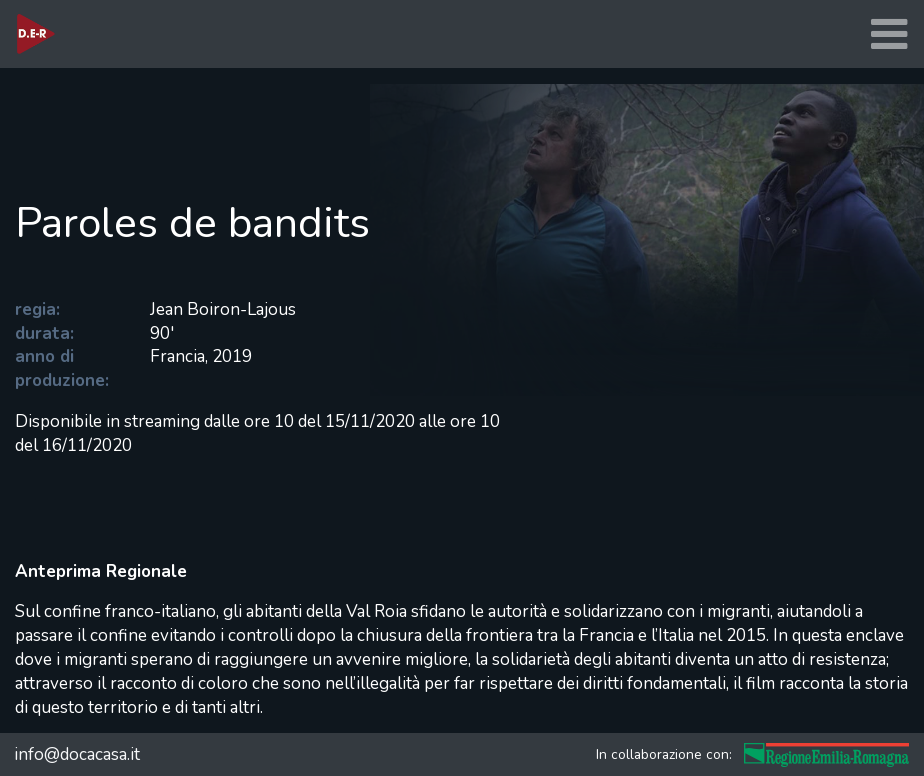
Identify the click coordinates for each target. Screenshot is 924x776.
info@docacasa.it (77, 754)
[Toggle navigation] (889, 34)
